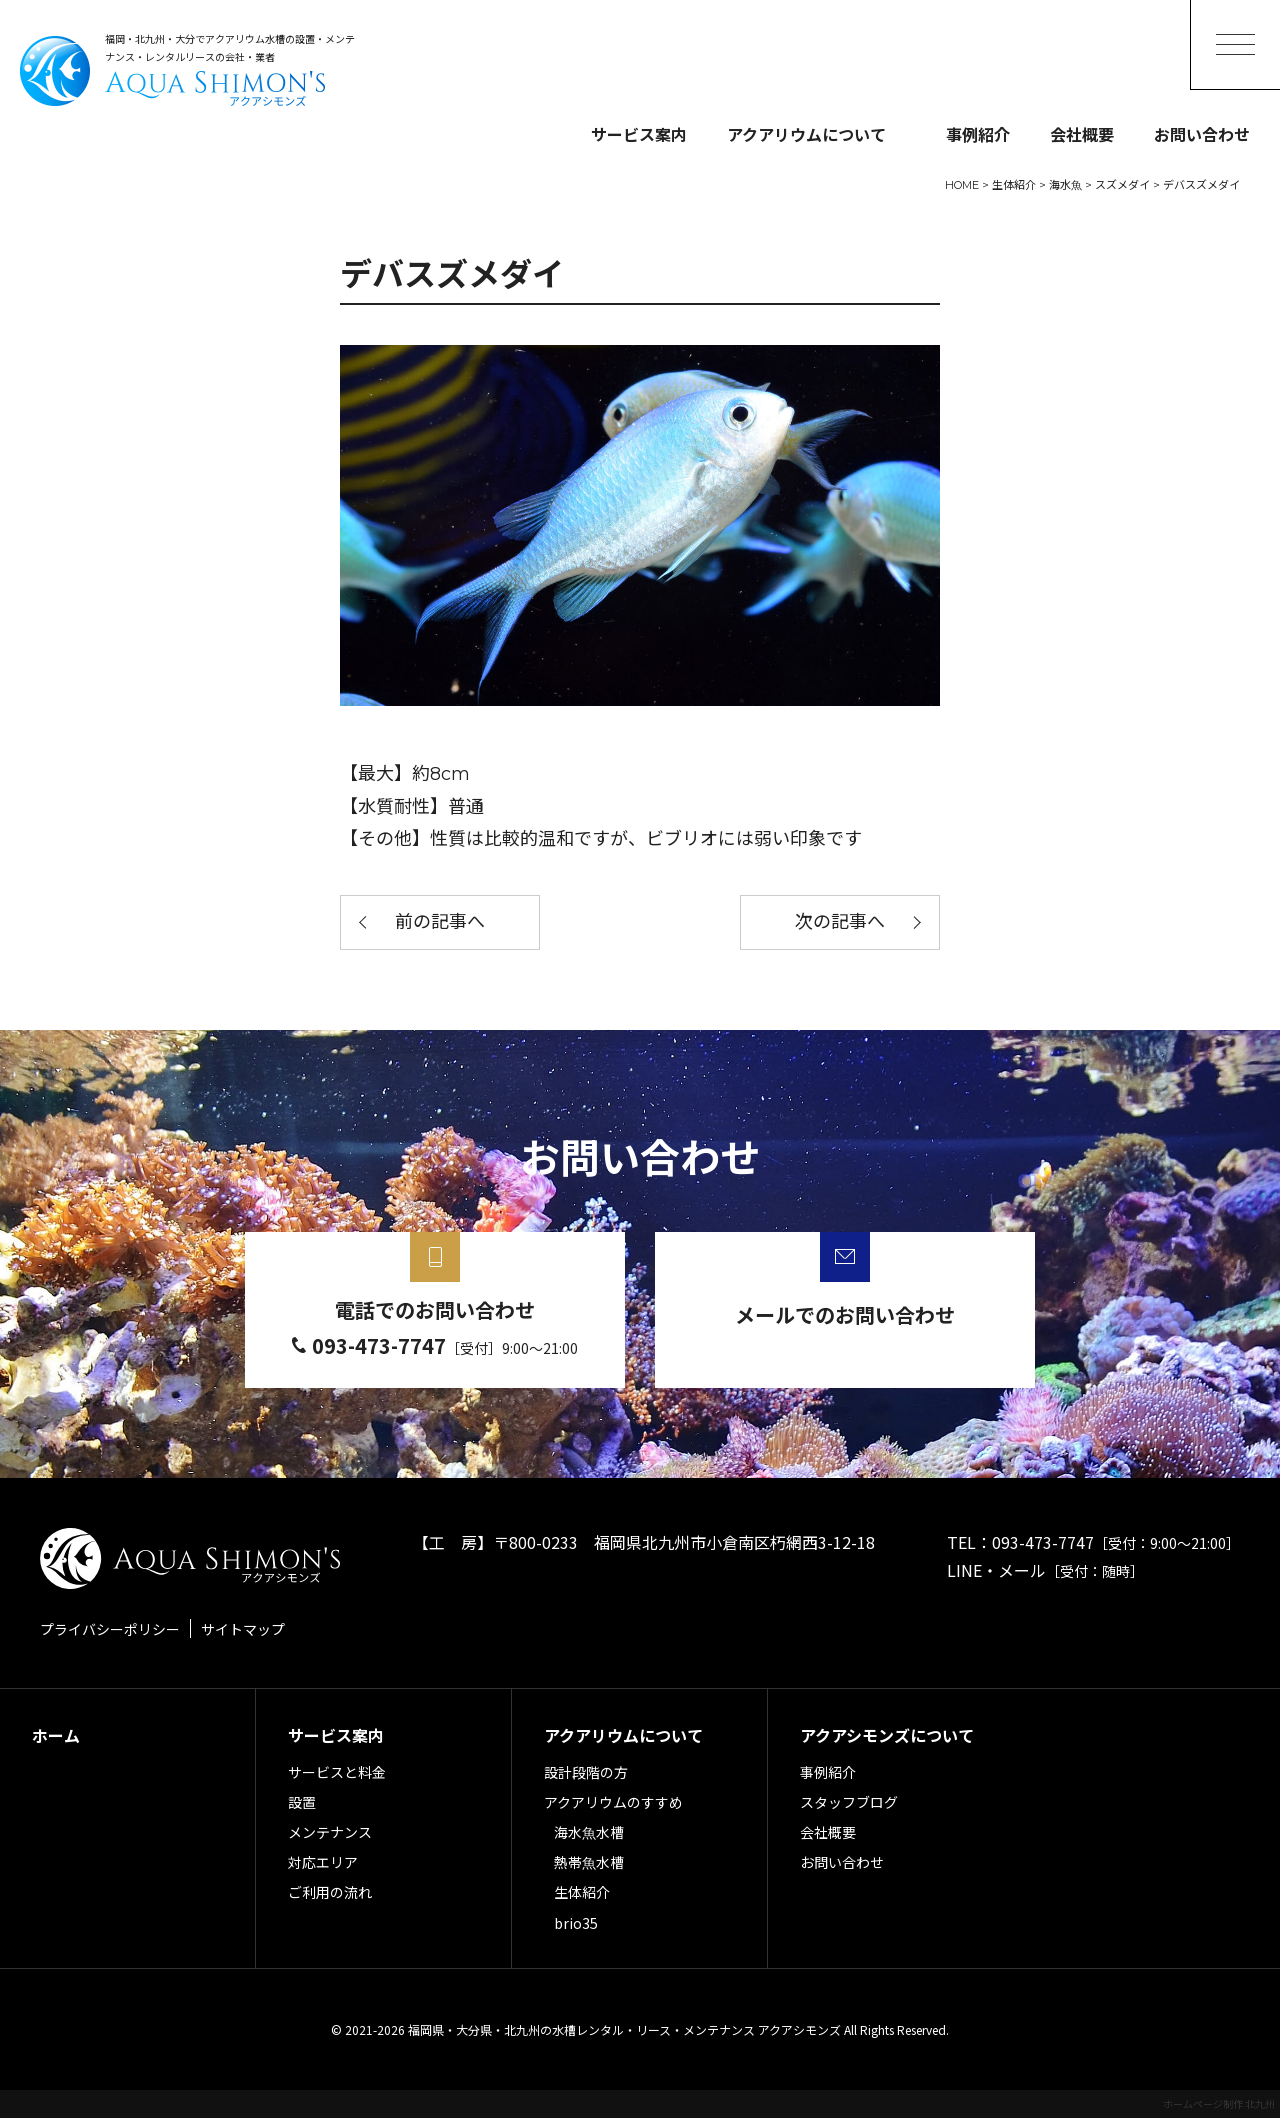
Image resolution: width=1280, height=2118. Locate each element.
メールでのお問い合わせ (845, 1314)
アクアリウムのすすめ (613, 1802)
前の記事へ (440, 922)
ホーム (56, 1735)
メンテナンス (330, 1832)
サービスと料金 (337, 1772)
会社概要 (1082, 134)
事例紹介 (978, 134)
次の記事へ (840, 922)
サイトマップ (243, 1629)
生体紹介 (582, 1892)
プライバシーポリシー (110, 1629)
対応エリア (323, 1862)
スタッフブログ (849, 1802)
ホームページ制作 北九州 (1219, 2103)
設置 (302, 1802)
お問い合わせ (1202, 134)
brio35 (576, 1923)
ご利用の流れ (330, 1892)
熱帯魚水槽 (589, 1862)
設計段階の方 (586, 1772)
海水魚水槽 (589, 1832)
